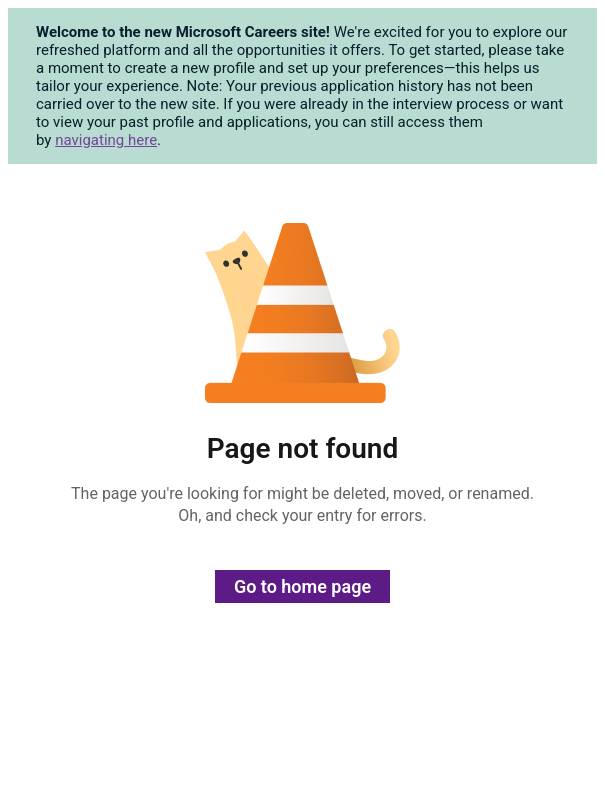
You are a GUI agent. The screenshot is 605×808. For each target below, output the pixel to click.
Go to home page (302, 586)
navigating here (106, 140)
